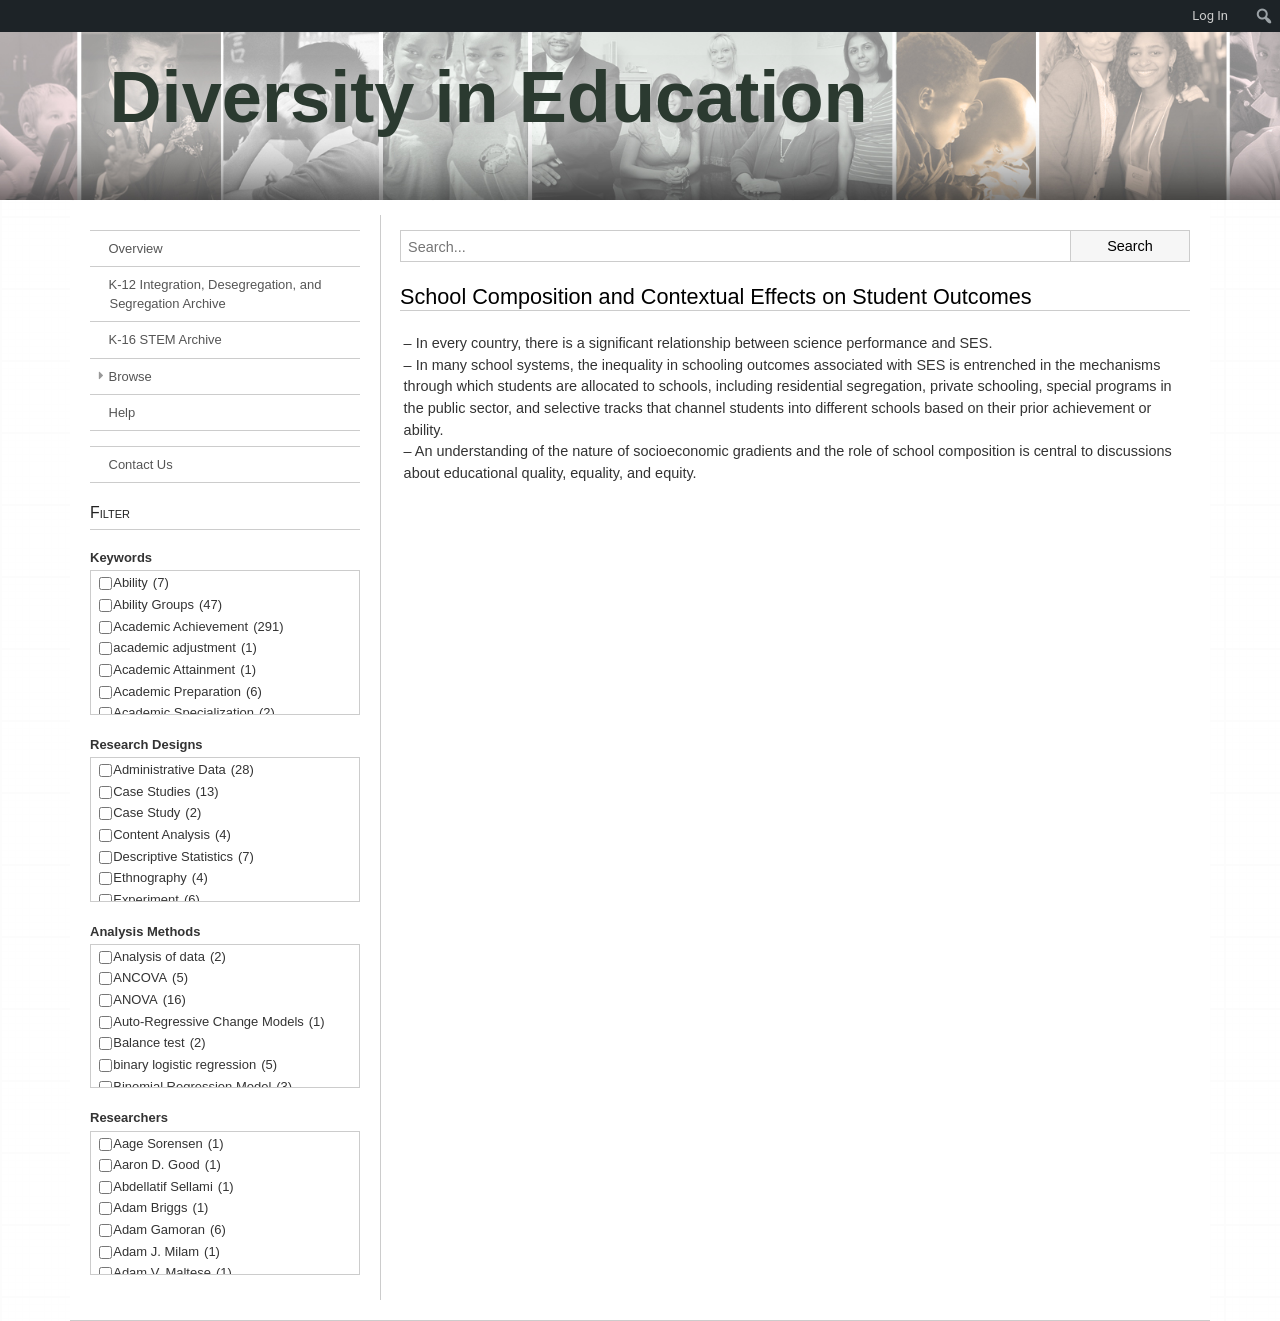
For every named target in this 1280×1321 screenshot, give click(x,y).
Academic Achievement (198, 627)
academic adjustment (185, 648)
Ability (141, 583)
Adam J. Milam (166, 1252)
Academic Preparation (187, 692)
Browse (130, 376)
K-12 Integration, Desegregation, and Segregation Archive (215, 294)
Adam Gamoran (169, 1230)
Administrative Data (183, 770)
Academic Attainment (184, 670)
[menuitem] (10, 16)
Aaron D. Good (167, 1165)
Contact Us (141, 464)
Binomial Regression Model (202, 1087)
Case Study (157, 813)
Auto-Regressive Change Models (218, 1022)
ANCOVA (150, 978)
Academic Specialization (194, 713)
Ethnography (160, 878)
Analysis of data (169, 957)
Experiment (156, 900)
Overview (136, 248)
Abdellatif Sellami (173, 1187)
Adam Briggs (160, 1208)
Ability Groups (167, 605)
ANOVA (149, 1000)
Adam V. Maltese (172, 1273)
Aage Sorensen (168, 1144)
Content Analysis (172, 835)
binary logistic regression (195, 1065)
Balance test (159, 1043)
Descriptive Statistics (183, 857)
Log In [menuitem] (1210, 15)
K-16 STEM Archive (165, 339)
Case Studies (165, 792)
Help (122, 412)
